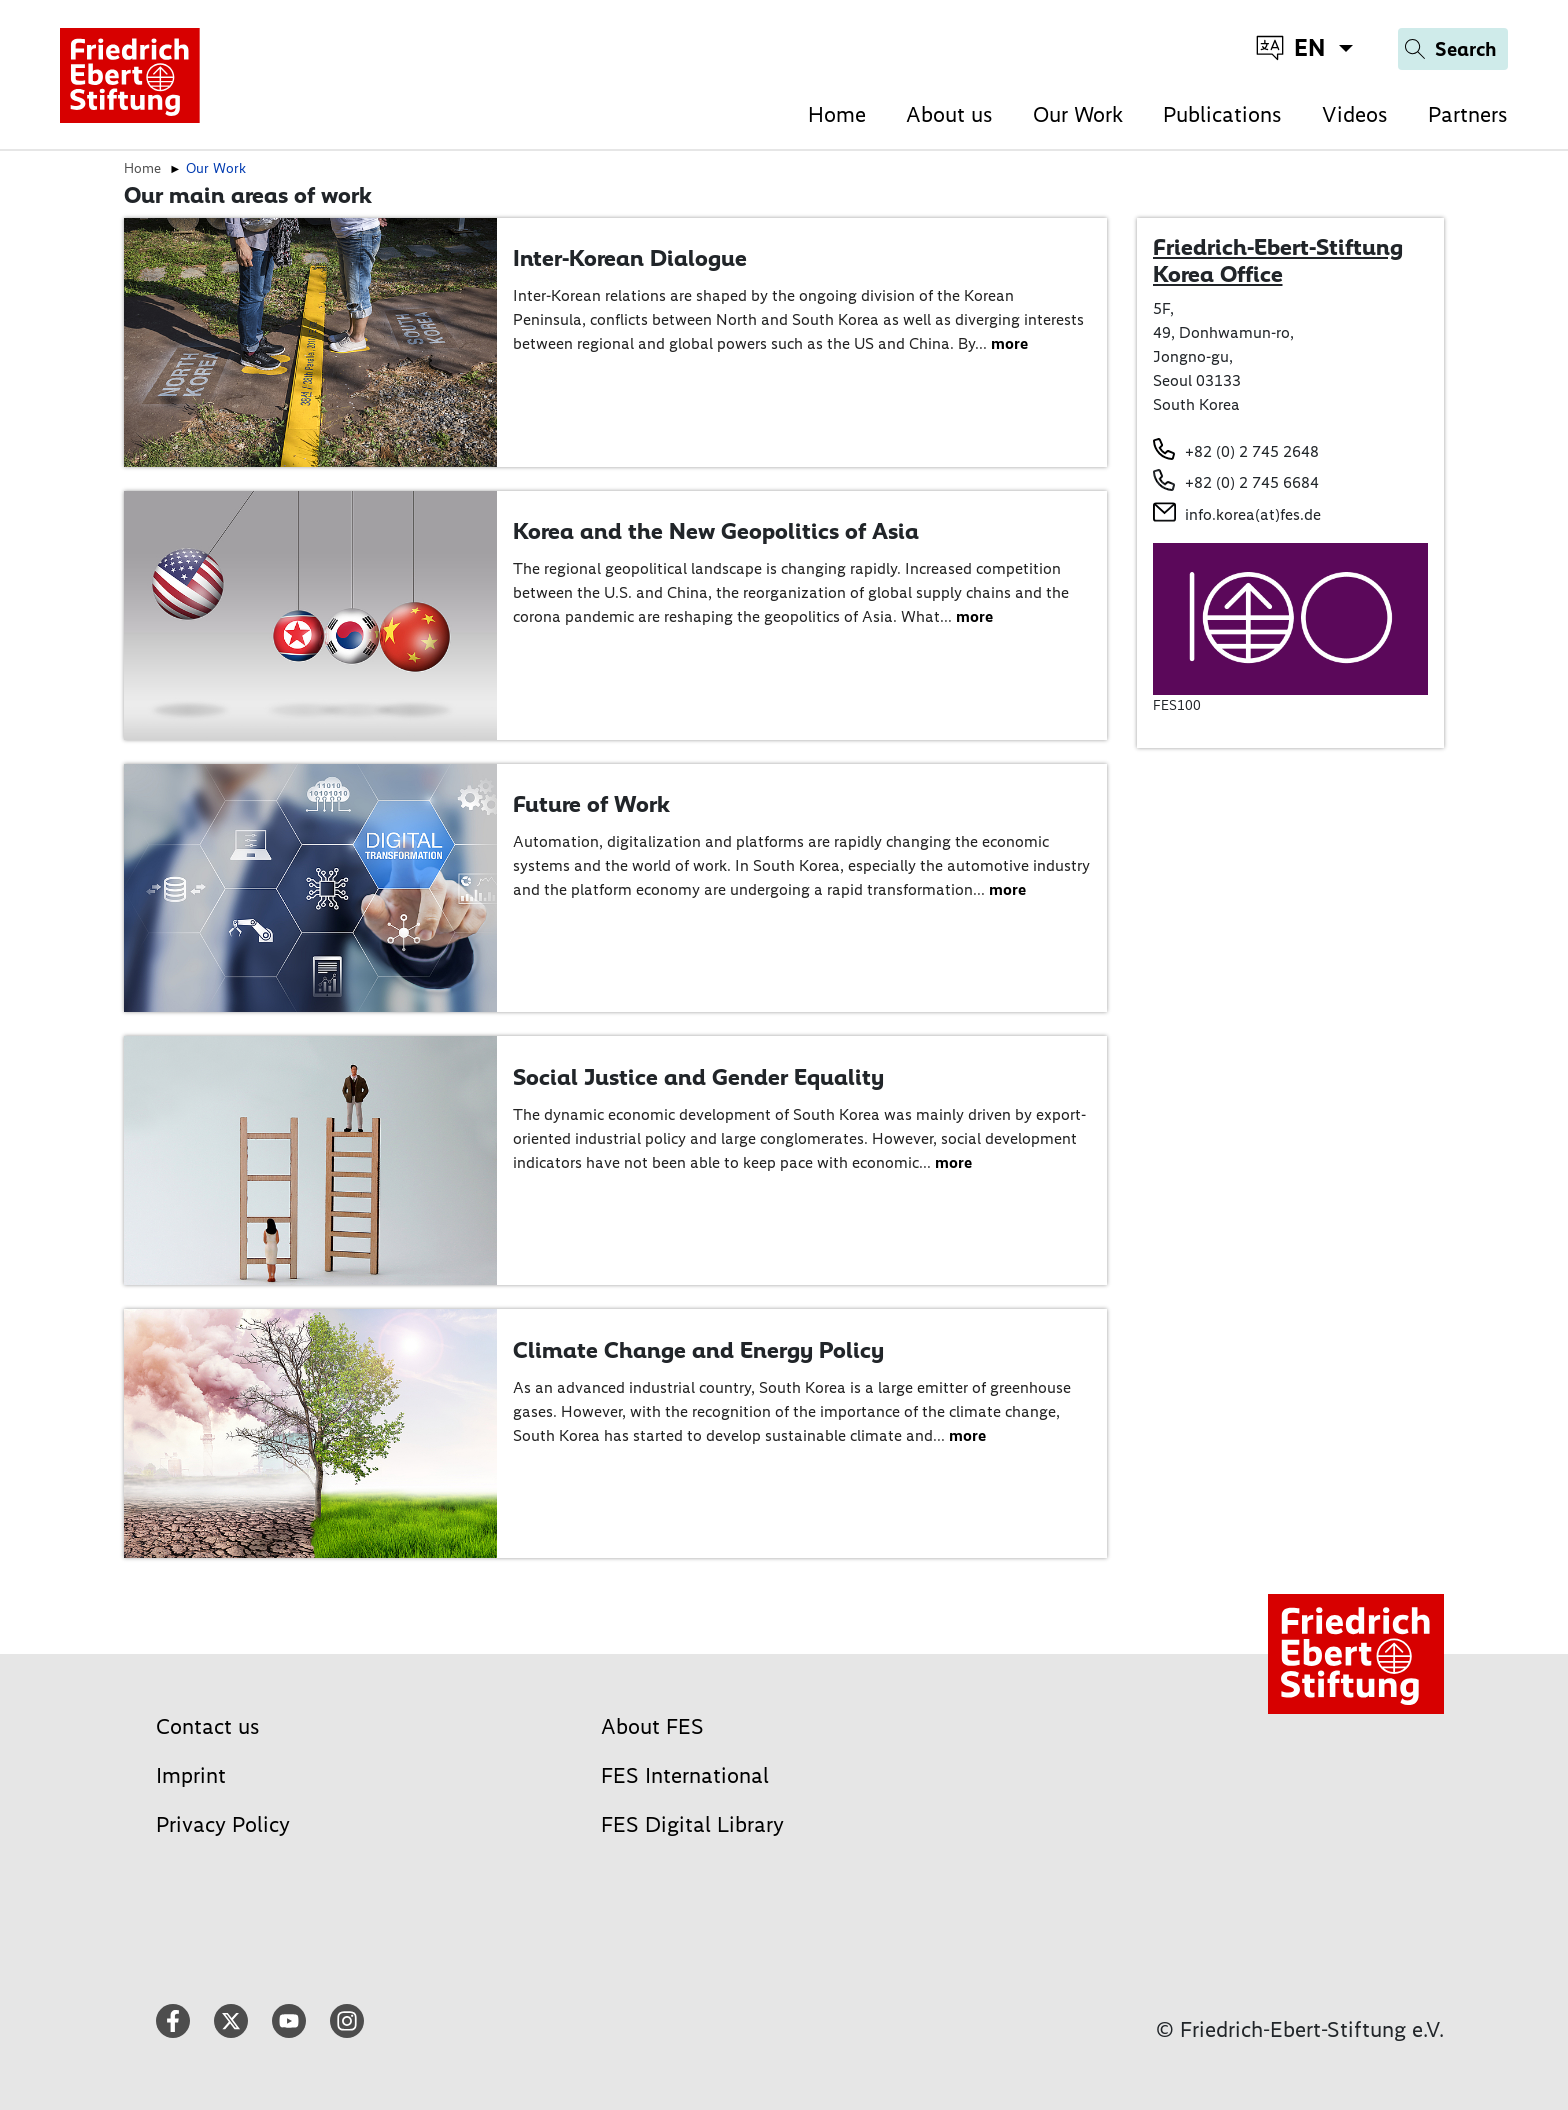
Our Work (1078, 114)
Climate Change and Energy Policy (698, 1350)
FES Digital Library (692, 1824)
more (1009, 343)
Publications (1222, 114)
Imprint (191, 1775)
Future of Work (591, 804)
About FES (652, 1726)
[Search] (1453, 49)
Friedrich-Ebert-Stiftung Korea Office (1278, 261)
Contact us (208, 1726)
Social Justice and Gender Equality (698, 1077)
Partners (1468, 114)
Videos (1355, 114)
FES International (685, 1775)
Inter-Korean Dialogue (630, 258)
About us (949, 114)
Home (837, 114)
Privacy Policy (223, 1824)
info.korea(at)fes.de (1253, 514)
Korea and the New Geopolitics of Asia (716, 531)
